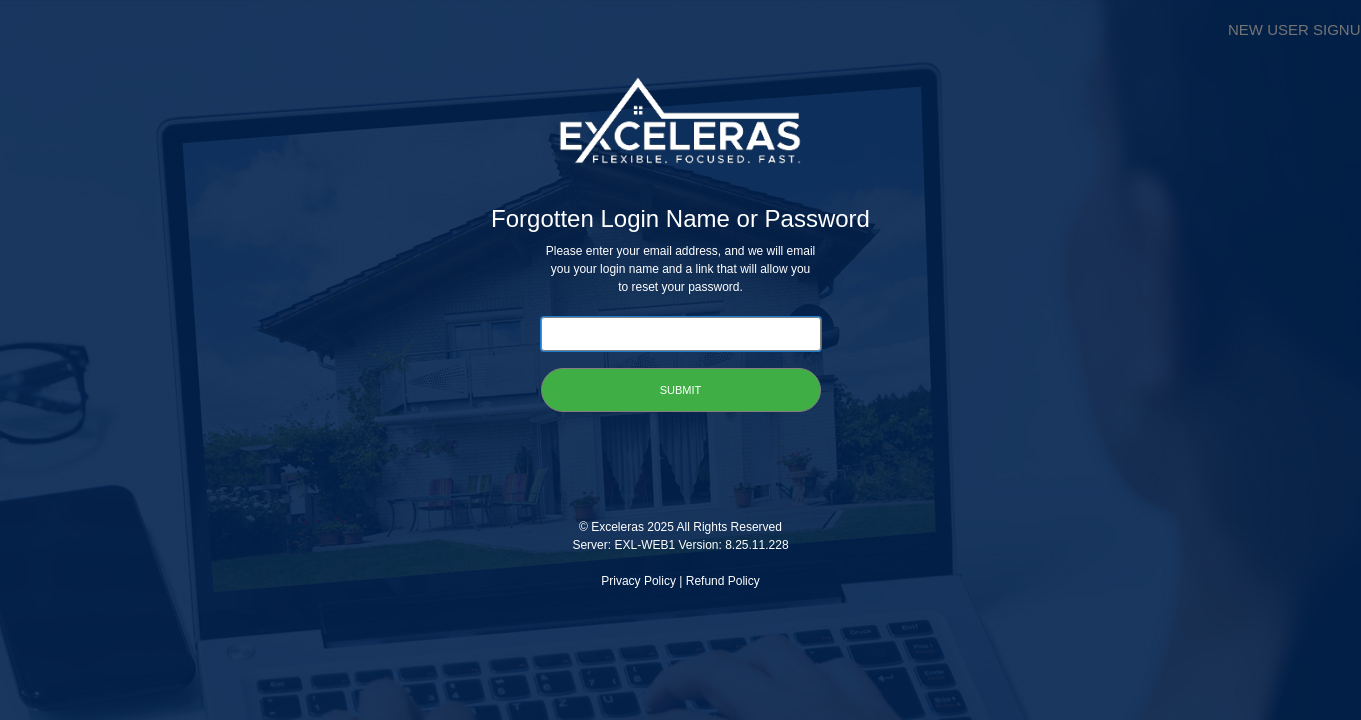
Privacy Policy (638, 581)
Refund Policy (723, 581)
